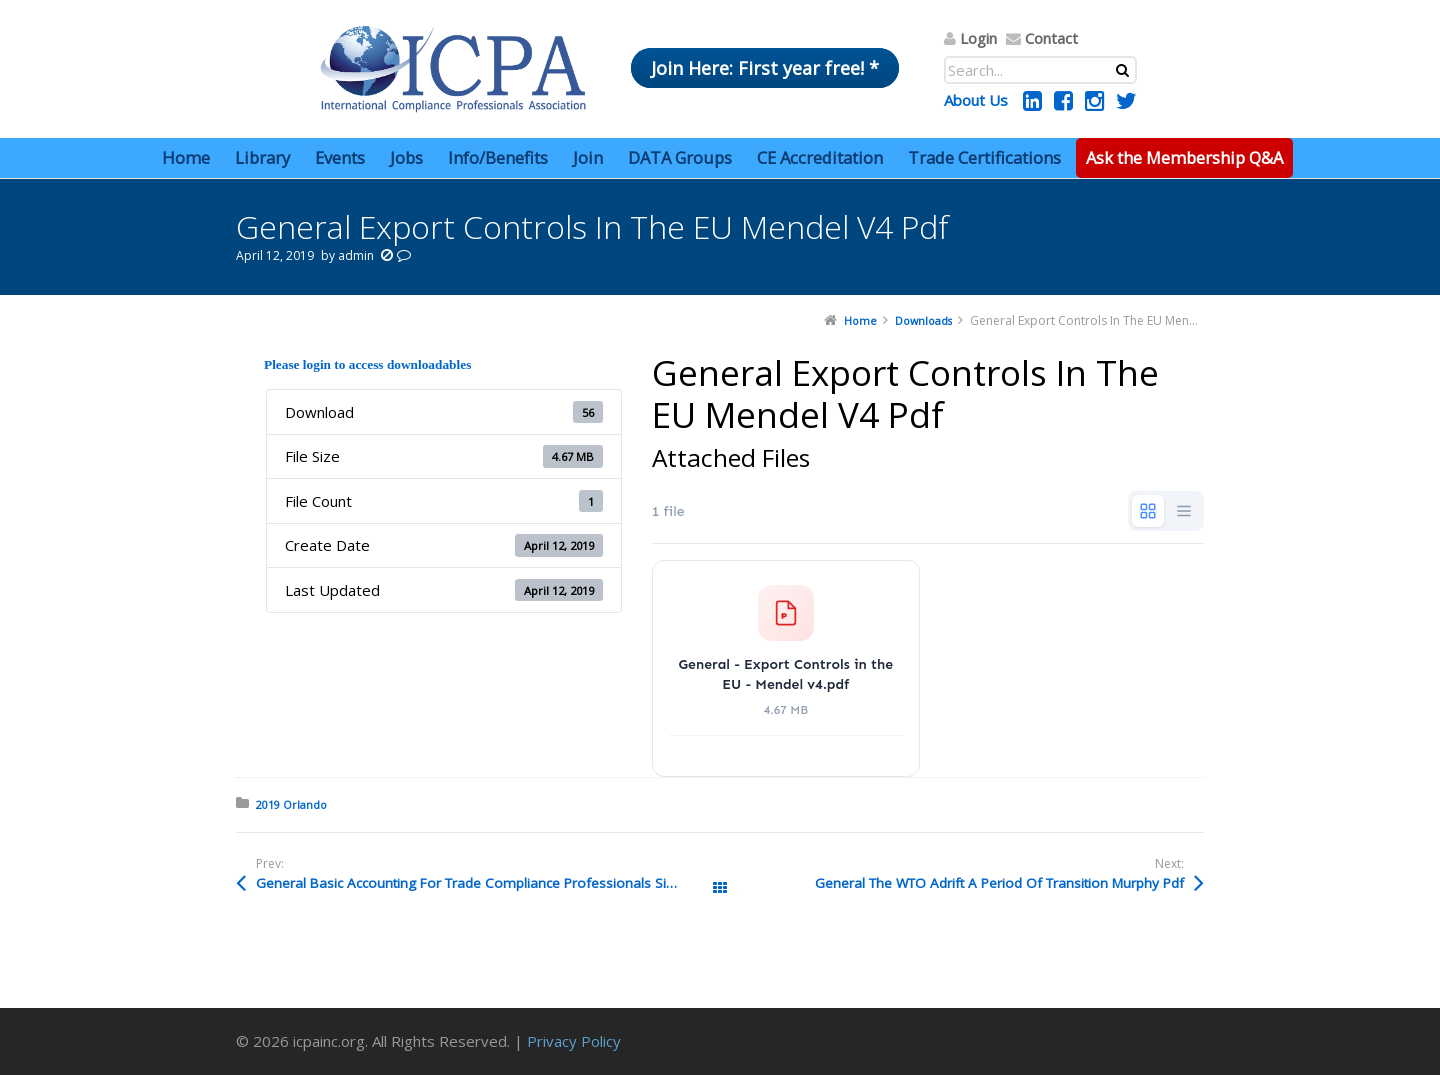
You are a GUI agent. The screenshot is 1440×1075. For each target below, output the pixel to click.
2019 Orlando (291, 804)
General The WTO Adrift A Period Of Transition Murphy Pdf (999, 883)
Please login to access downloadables (367, 364)
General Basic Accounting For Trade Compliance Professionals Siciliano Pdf (488, 883)
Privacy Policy (574, 1041)
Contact (1051, 38)
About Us (976, 100)
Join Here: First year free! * (765, 68)
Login (978, 38)
